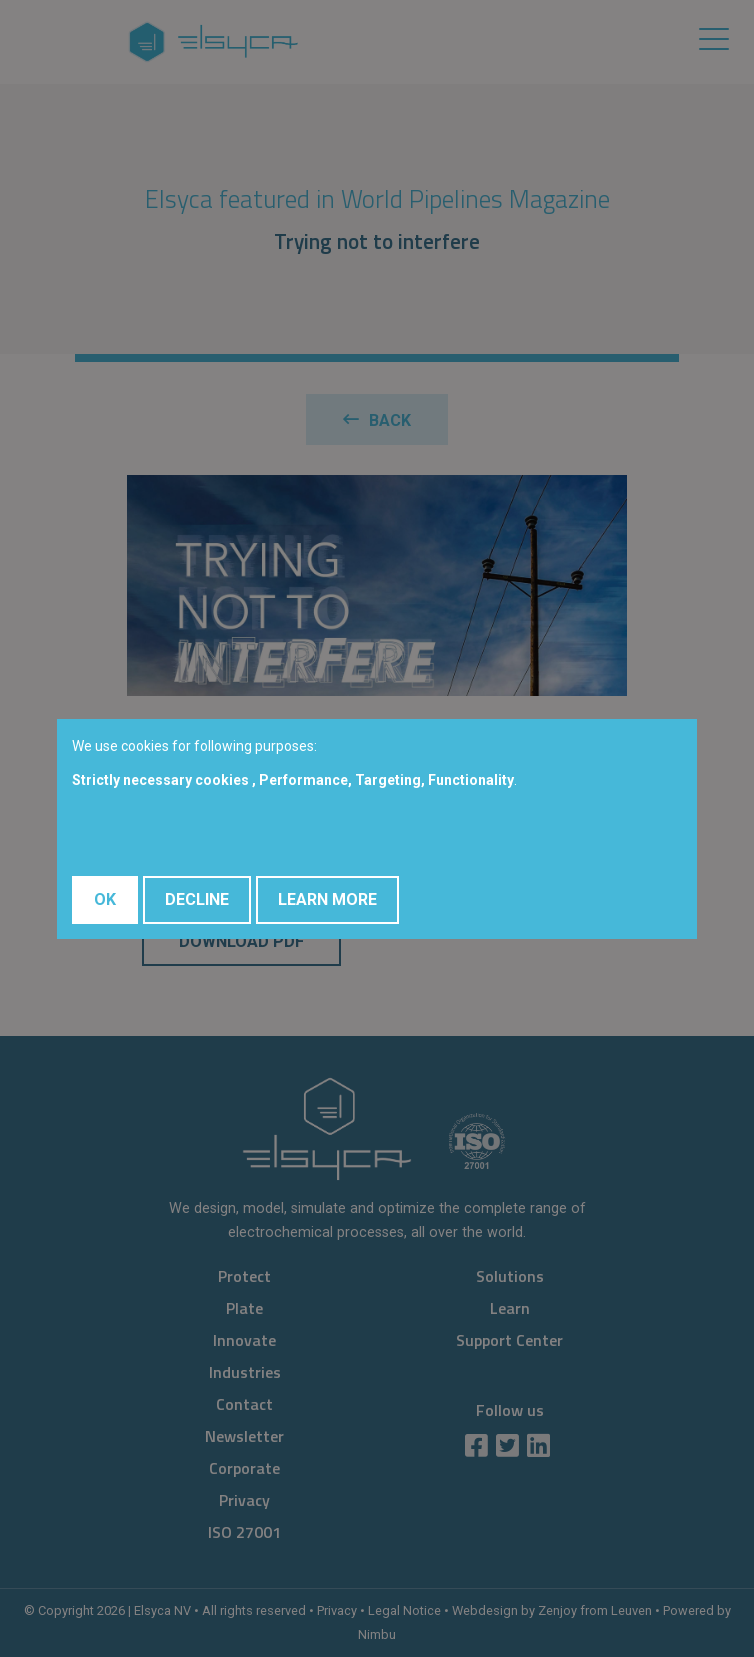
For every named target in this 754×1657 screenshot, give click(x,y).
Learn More (327, 899)
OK (105, 899)
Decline (197, 899)
